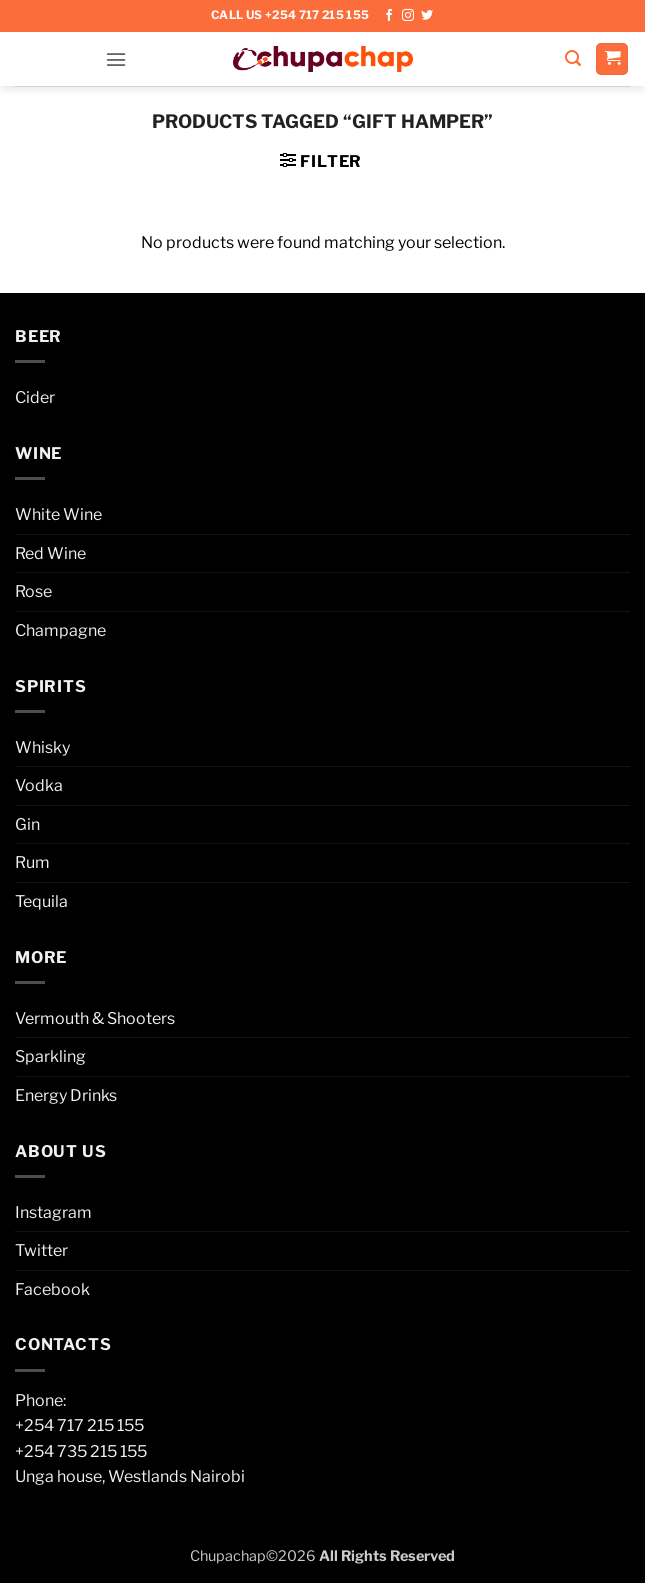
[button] (116, 58)
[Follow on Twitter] (427, 16)
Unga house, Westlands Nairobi (130, 1476)
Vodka (39, 785)
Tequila (41, 901)
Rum (32, 862)
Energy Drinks (66, 1095)
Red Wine (50, 553)
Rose (33, 591)
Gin (27, 824)
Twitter (41, 1250)
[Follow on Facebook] (389, 16)
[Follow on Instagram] (408, 16)
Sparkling (50, 1056)
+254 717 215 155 (79, 1425)
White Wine (58, 514)
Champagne (60, 630)
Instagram (53, 1212)
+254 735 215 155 (81, 1451)
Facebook (52, 1289)
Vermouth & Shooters (95, 1018)
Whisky (42, 747)
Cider (35, 397)
